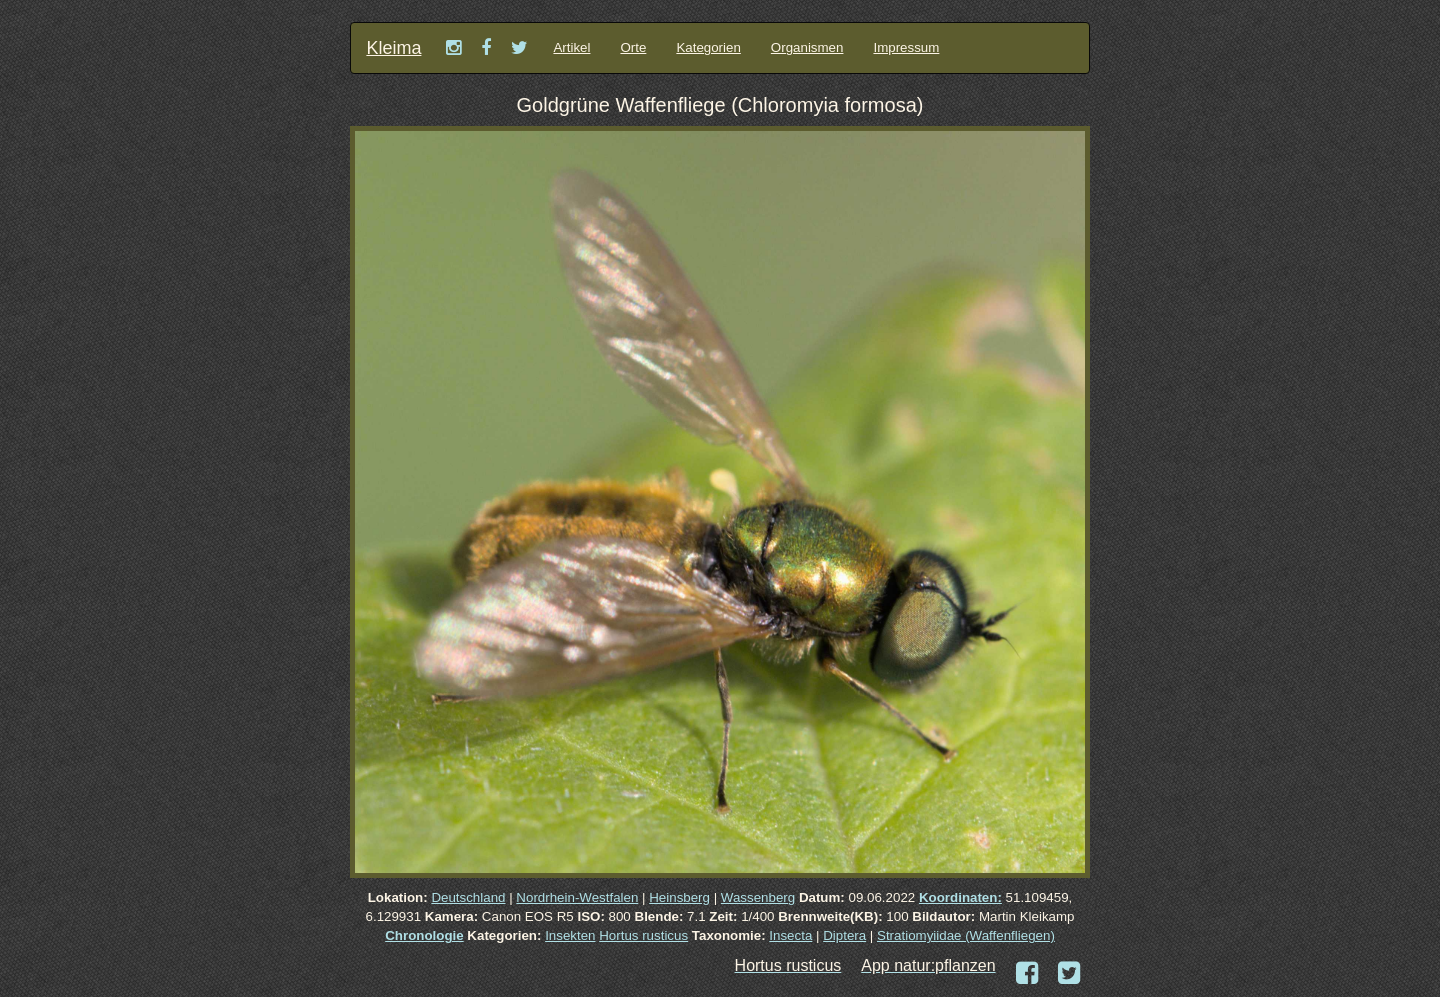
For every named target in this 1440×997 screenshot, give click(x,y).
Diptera (844, 935)
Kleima (393, 48)
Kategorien (708, 47)
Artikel (571, 47)
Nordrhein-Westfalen (577, 897)
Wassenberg (758, 897)
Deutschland (468, 897)
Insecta (790, 935)
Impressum (906, 47)
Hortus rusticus (643, 935)
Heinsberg (679, 897)
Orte (633, 47)
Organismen (807, 47)
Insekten (570, 935)
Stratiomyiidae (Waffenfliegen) (966, 935)
